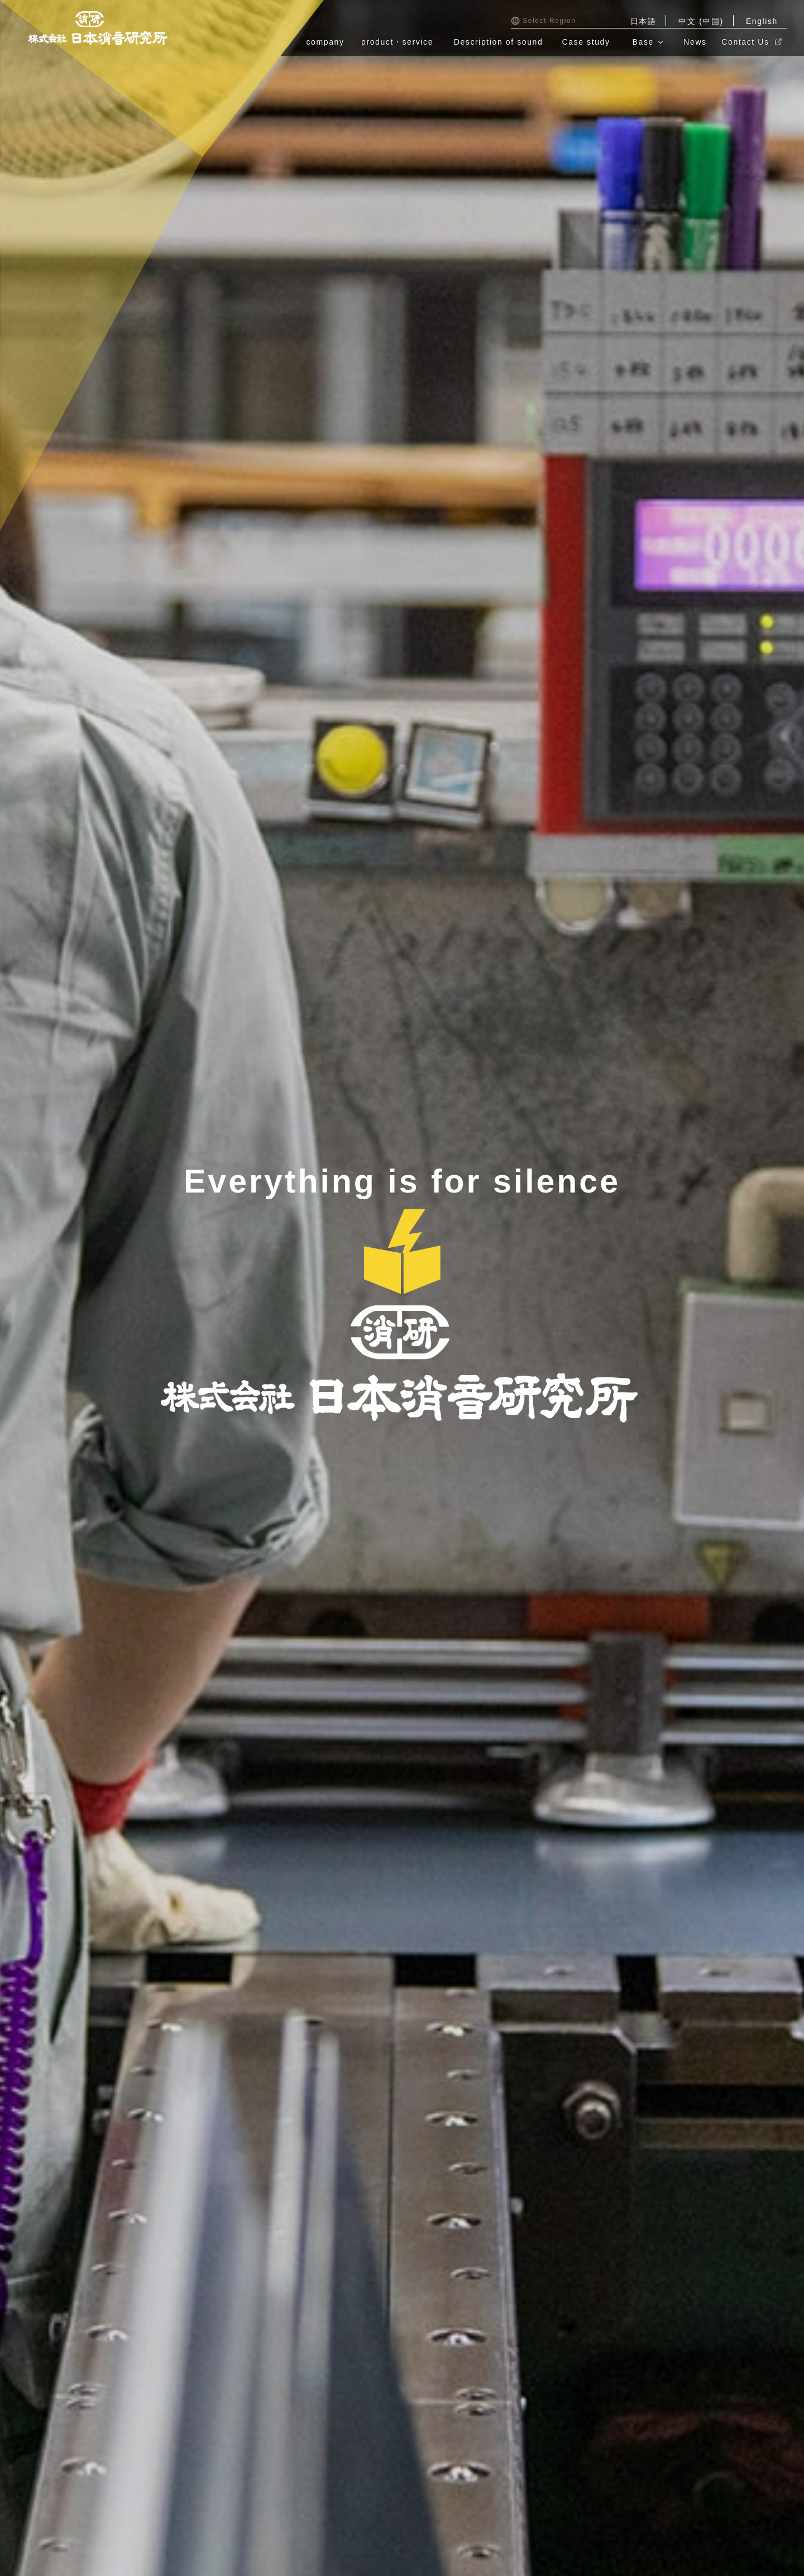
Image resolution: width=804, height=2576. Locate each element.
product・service (397, 41)
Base (643, 41)
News (694, 41)
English (762, 21)
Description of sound (498, 41)
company (325, 41)
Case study (586, 41)
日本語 (643, 21)
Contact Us (751, 41)
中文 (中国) (700, 21)
